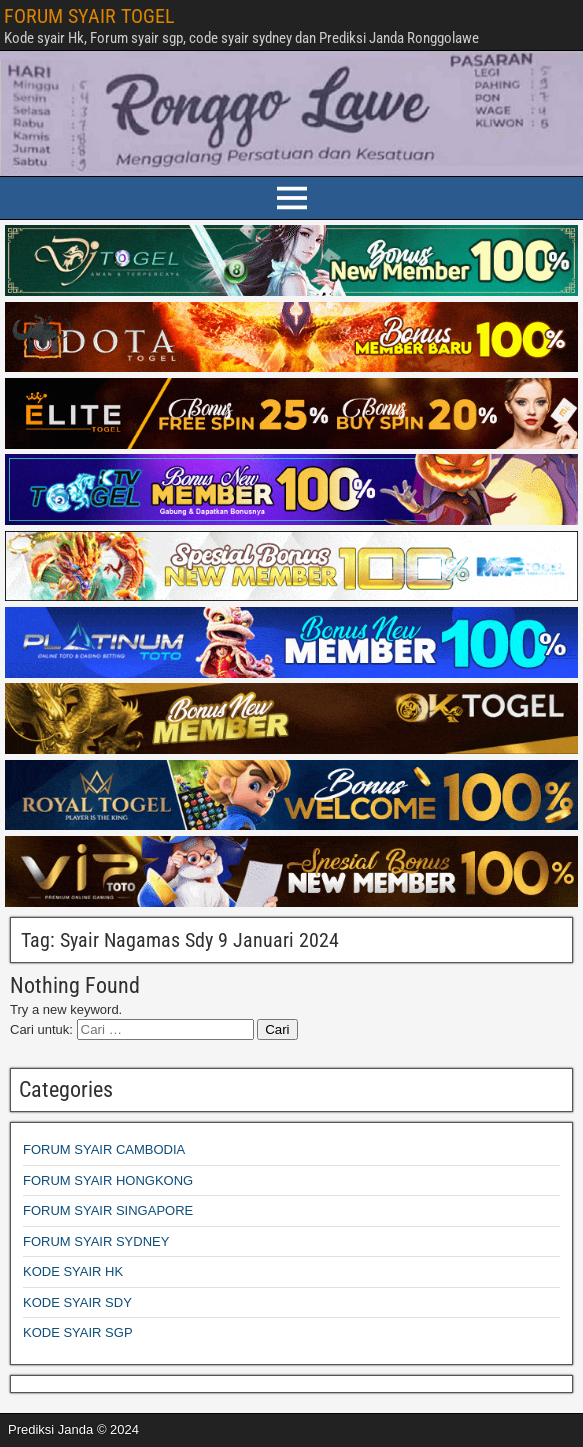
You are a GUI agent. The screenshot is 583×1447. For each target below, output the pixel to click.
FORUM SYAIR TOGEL (89, 16)
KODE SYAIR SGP (78, 1332)
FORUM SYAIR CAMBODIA (104, 1149)
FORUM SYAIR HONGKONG (108, 1180)
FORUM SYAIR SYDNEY (96, 1241)
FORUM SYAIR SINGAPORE (108, 1210)
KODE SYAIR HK (73, 1271)
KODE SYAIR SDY (77, 1302)
